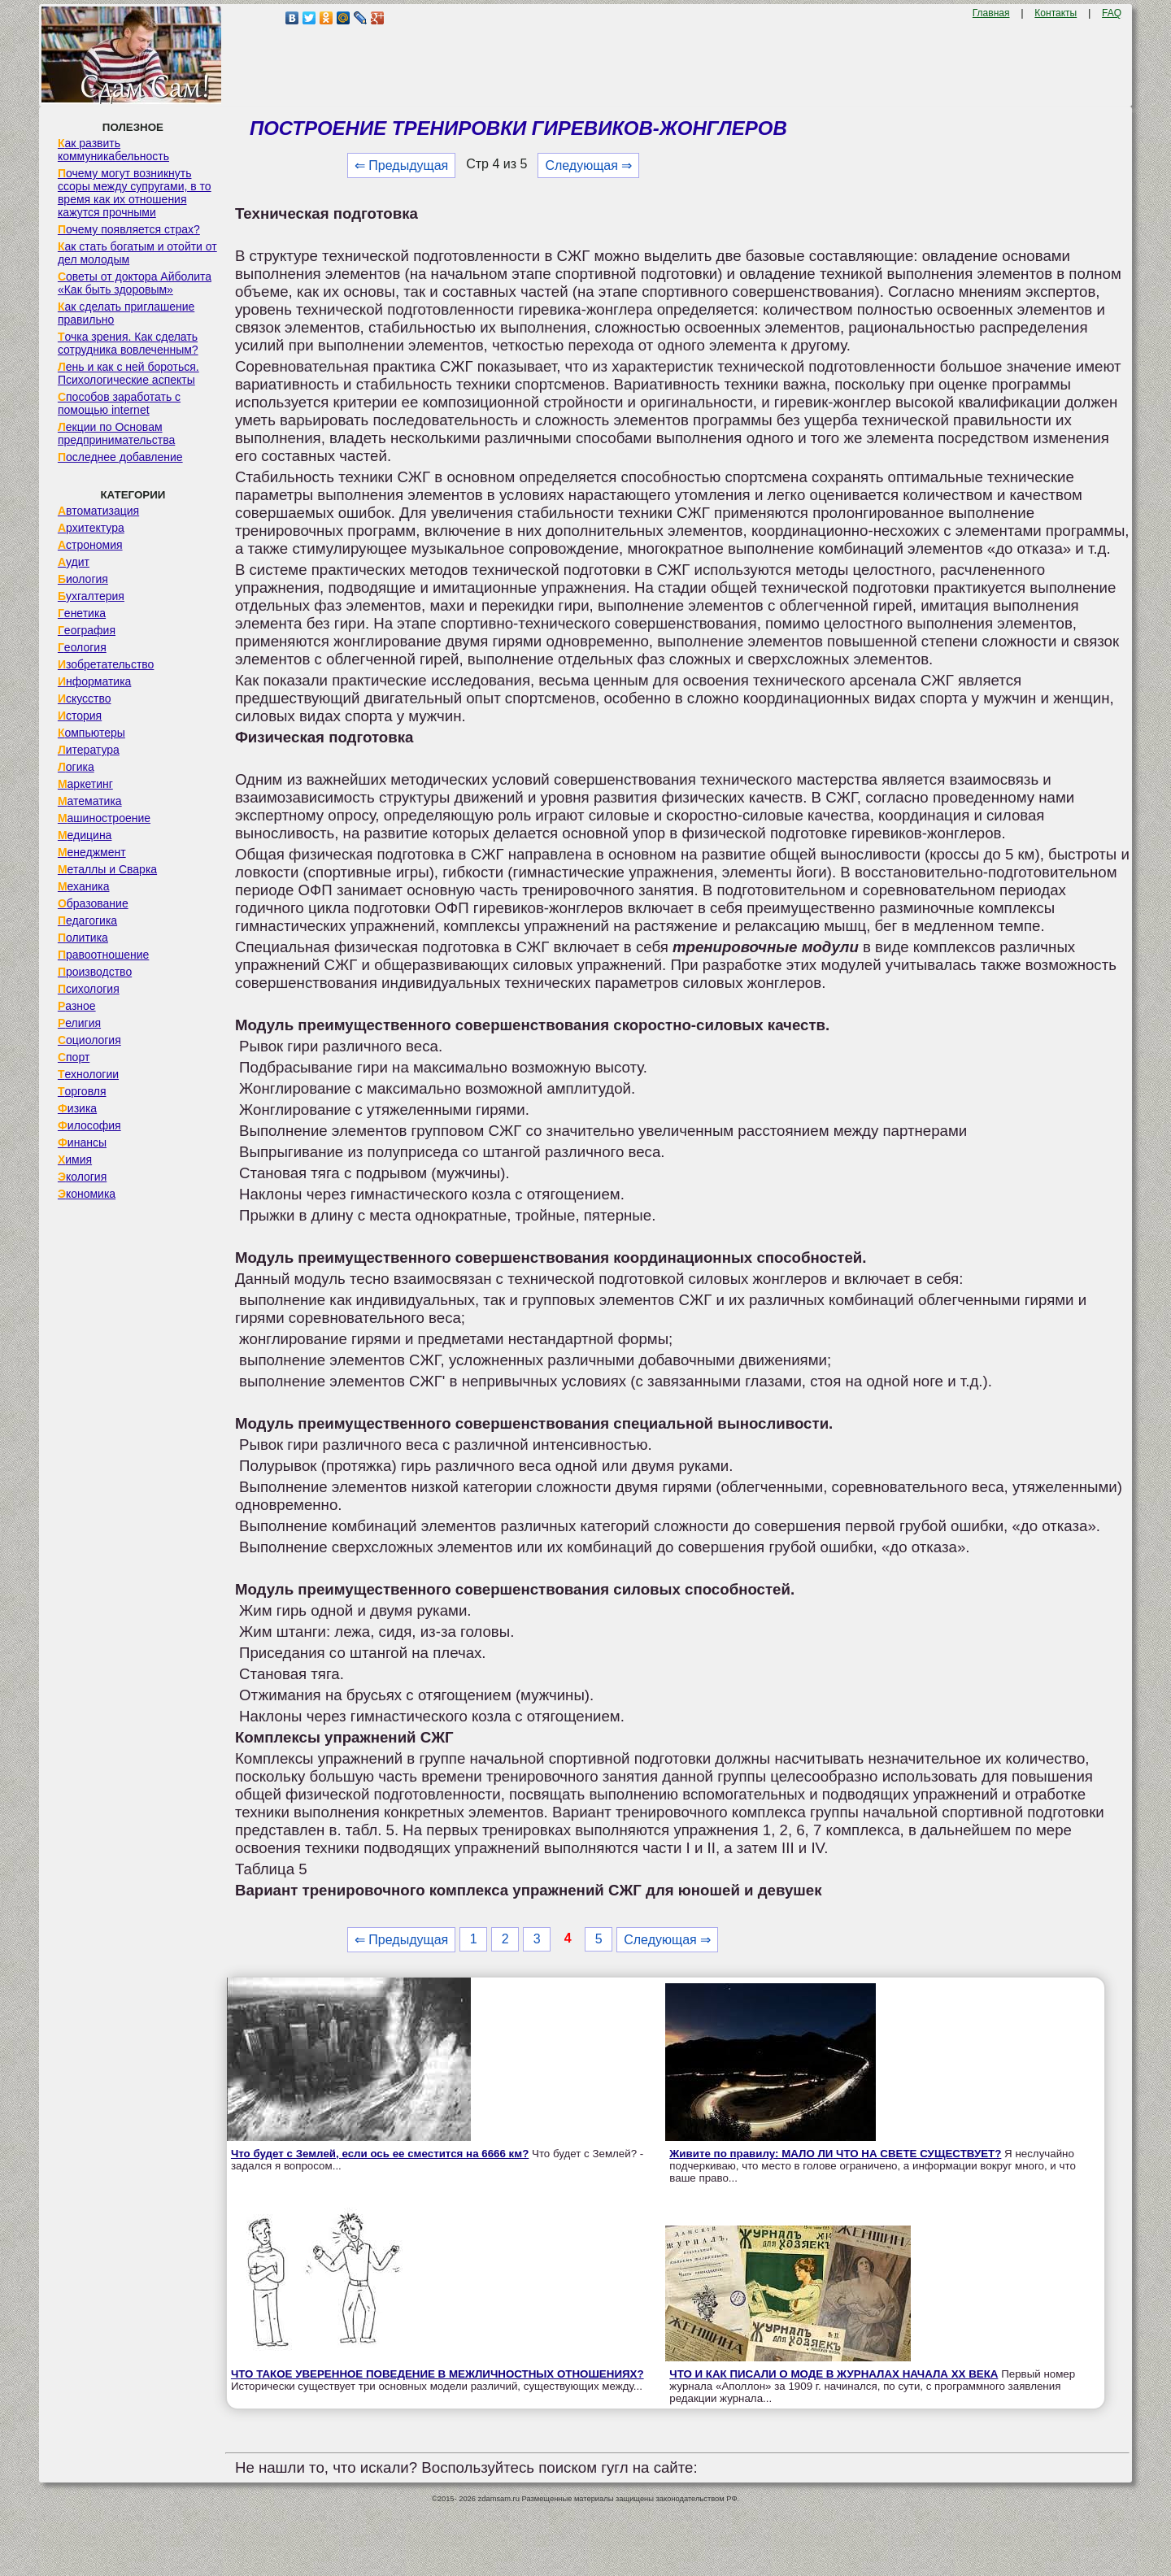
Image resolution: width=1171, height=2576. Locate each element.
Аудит (73, 561)
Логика (76, 766)
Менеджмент (92, 852)
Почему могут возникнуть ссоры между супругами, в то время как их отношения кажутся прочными (134, 193)
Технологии (88, 1074)
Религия (79, 1022)
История (80, 715)
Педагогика (87, 920)
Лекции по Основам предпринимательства (116, 433)
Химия (75, 1159)
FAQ (1111, 13)
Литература (89, 749)
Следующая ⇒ (588, 165)
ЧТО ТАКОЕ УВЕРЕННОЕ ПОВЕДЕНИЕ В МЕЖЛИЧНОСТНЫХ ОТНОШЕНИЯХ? (437, 2374)
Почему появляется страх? (129, 229)
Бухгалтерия (91, 596)
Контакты (1055, 13)
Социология (89, 1039)
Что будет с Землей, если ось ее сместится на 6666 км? (380, 2153)
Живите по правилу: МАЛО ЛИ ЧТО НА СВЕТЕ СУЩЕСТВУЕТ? (835, 2153)
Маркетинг (85, 783)
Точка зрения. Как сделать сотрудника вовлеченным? (128, 343)
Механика (84, 886)
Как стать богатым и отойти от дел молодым (137, 253)
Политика (83, 937)
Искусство (84, 698)
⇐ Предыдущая (401, 165)
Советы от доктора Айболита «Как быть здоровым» (134, 283)
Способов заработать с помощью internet (119, 403)
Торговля (82, 1091)
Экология (82, 1176)
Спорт (73, 1057)
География (86, 630)
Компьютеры (91, 732)
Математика (90, 800)
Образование (93, 903)
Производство (95, 971)
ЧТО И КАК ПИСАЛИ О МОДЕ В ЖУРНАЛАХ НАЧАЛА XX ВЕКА (833, 2374)
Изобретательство (106, 664)
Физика (77, 1108)
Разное (77, 1005)
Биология (83, 578)
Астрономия (90, 544)
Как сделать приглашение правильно (126, 313)
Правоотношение (103, 954)
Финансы (82, 1142)
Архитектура (91, 527)
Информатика (94, 681)
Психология (89, 988)
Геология (82, 647)
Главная (991, 13)
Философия (89, 1125)
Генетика (82, 613)
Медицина (85, 835)
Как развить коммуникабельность (113, 150)
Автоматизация (98, 510)
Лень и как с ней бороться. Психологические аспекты (128, 373)
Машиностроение (104, 818)
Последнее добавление (120, 456)
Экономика (86, 1193)
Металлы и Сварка (107, 869)
